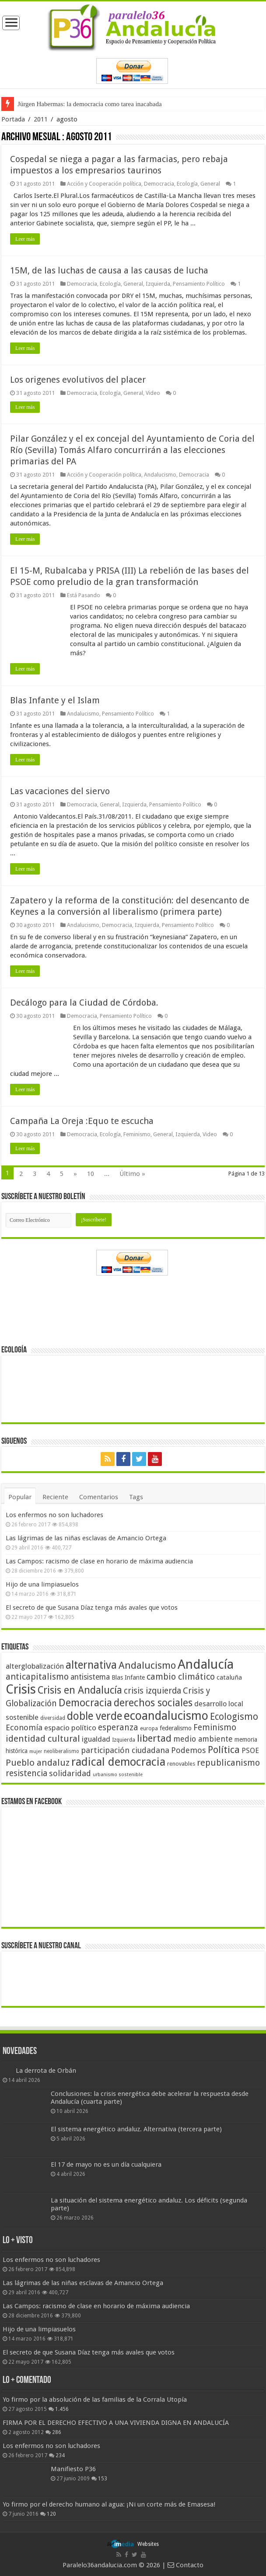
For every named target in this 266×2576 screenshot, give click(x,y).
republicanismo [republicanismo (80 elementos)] (228, 1763)
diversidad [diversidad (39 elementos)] (52, 1718)
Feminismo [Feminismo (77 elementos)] (214, 1727)
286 (56, 2432)
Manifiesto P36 (73, 2469)
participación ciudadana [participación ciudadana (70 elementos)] (125, 1750)
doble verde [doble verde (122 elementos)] (94, 1716)
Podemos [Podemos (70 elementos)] (188, 1750)
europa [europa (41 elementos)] (149, 1728)
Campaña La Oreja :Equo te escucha (82, 1121)
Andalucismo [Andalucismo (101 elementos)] (147, 1665)
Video (153, 393)
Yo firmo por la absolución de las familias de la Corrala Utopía (95, 2399)
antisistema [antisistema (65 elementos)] (90, 1677)
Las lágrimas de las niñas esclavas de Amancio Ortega (86, 1538)
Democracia (159, 183)
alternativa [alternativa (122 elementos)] (91, 1665)
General (210, 183)
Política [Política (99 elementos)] (224, 1749)
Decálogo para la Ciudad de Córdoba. (84, 1002)
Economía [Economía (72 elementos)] (24, 1727)
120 (51, 2514)
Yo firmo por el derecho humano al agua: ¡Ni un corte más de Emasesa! (109, 2504)
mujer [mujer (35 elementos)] (35, 1751)
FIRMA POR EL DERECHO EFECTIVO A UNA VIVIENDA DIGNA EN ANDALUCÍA (116, 2423)
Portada (13, 119)
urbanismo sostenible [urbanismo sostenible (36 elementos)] (118, 1774)
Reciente (55, 1497)
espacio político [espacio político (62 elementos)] (70, 1727)
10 (90, 1174)
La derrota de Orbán (46, 2071)
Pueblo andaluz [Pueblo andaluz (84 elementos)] (38, 1762)
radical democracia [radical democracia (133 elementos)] (118, 1761)
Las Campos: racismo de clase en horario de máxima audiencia (99, 1561)
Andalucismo (160, 474)
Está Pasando (83, 595)
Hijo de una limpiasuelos (42, 1584)
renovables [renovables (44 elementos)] (181, 1763)
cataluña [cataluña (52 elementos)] (229, 1677)
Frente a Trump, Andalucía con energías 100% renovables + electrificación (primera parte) (136, 103)
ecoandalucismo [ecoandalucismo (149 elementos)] (166, 1715)
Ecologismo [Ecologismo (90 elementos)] (234, 1716)
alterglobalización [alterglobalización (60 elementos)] (35, 1666)
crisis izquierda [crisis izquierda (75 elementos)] (152, 1691)
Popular (20, 1497)
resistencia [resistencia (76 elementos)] (26, 1773)
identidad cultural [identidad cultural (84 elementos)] (43, 1738)
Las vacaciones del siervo (60, 791)
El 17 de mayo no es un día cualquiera (106, 2164)
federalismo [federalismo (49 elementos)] (176, 1728)
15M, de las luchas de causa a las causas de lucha (109, 270)
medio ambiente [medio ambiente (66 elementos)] (203, 1738)
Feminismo (136, 1134)
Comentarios (98, 1497)
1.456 (62, 2409)
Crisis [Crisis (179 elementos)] (21, 1689)
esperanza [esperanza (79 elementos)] (118, 1727)
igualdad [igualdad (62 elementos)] (96, 1739)
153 (102, 2479)
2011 (41, 119)
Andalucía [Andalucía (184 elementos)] (206, 1664)
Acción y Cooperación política (104, 183)
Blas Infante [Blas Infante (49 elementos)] (128, 1677)
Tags (136, 1497)
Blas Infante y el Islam (55, 700)
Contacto (185, 2565)
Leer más (25, 239)
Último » (132, 1174)
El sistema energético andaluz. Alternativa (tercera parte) (136, 2129)
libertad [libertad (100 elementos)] (154, 1738)
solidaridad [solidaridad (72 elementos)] (70, 1773)
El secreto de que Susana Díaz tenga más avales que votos (92, 1607)
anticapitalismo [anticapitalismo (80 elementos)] (37, 1677)
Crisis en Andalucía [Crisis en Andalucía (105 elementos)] (80, 1690)
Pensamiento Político (199, 283)
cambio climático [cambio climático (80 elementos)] (181, 1677)
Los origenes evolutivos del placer (78, 379)
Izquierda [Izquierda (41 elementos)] (123, 1740)
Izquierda (158, 283)
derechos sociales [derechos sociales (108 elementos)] (153, 1703)
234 (60, 2455)
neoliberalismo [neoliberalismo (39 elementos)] (61, 1751)
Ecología (187, 183)
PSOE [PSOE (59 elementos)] (250, 1750)
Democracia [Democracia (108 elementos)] (85, 1703)
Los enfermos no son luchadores (54, 1515)
